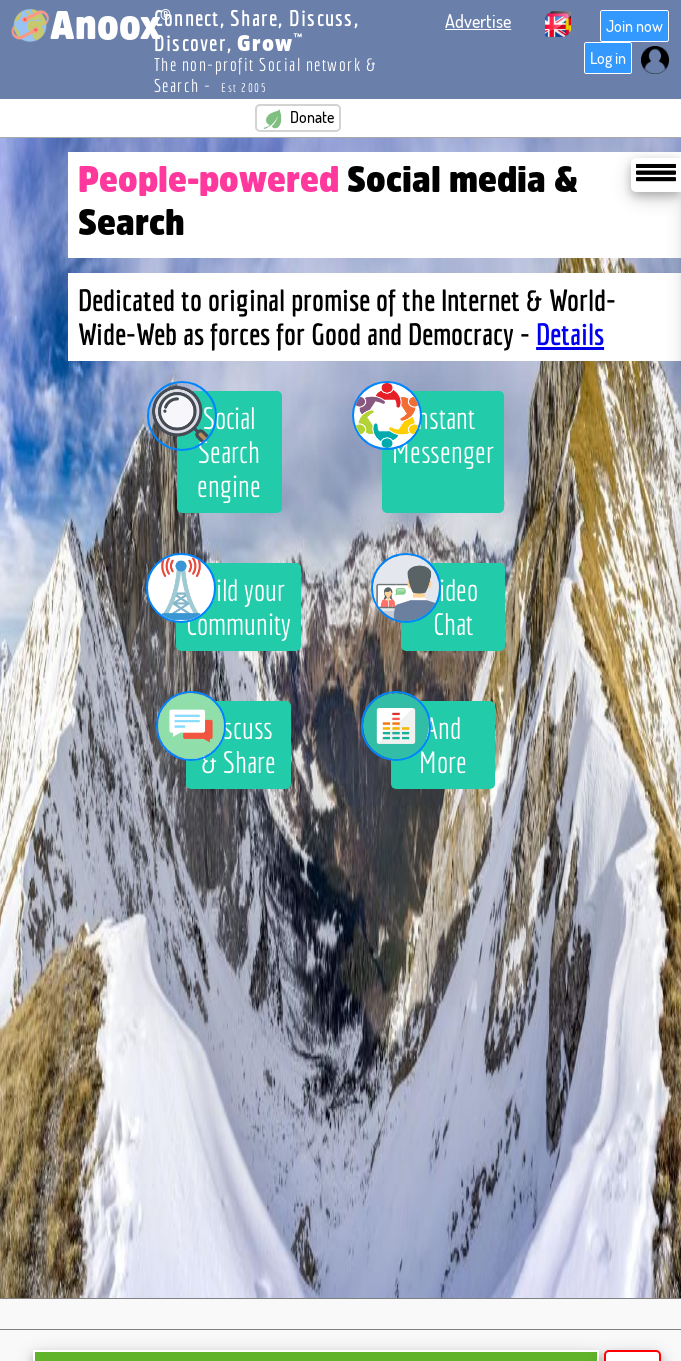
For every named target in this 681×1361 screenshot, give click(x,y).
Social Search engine (219, 447)
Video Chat (439, 602)
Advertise (478, 21)
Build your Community (233, 602)
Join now (634, 26)
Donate (298, 118)
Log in (608, 58)
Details (570, 334)
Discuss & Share (231, 740)
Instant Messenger (438, 430)
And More (429, 740)
